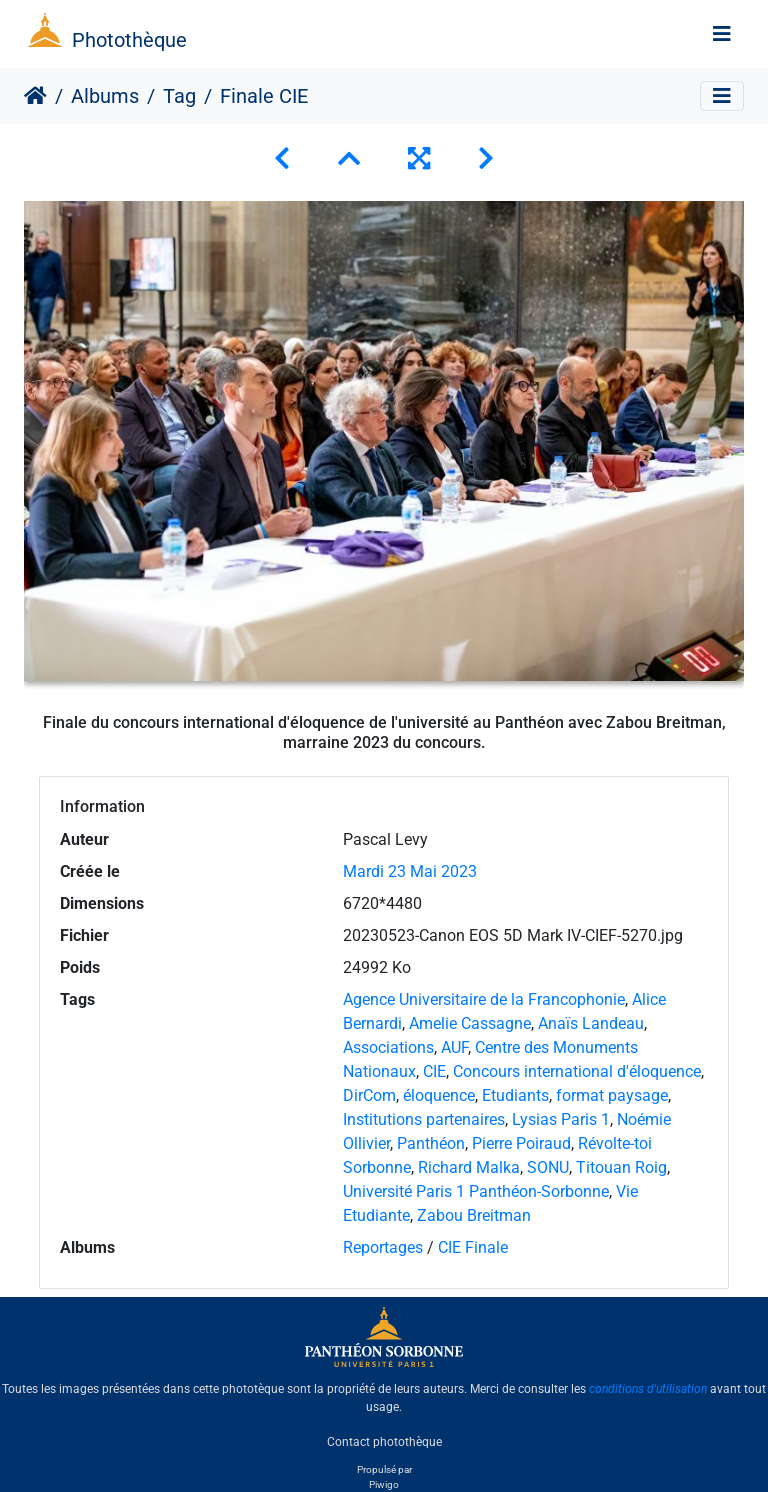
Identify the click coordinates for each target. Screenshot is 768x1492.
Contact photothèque (384, 1441)
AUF (454, 1047)
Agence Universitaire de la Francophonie (484, 999)
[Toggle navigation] (722, 34)
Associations (388, 1047)
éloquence (439, 1095)
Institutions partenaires (424, 1119)
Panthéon (431, 1143)
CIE (434, 1071)
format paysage (612, 1095)
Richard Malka (469, 1167)
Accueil (35, 96)
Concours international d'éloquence (577, 1071)
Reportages (383, 1247)
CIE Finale (473, 1247)
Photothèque (129, 40)
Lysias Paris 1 (561, 1119)
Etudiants (515, 1095)
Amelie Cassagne (470, 1023)
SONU (548, 1167)
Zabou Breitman (474, 1215)
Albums (105, 96)
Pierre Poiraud (521, 1143)
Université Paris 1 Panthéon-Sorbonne (476, 1191)
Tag (179, 96)
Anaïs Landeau (591, 1023)
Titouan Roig (621, 1167)
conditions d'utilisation (648, 1389)
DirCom (369, 1095)
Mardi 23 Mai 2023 (410, 871)
